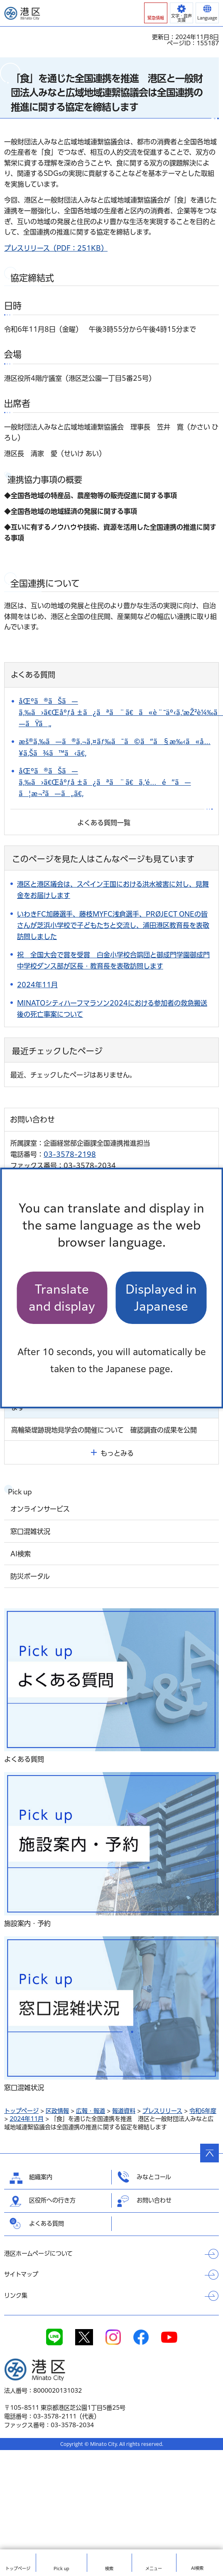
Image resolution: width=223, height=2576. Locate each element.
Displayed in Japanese (161, 1298)
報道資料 (123, 2111)
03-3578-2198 (70, 1154)
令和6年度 (202, 2111)
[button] (155, 12)
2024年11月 (27, 2119)
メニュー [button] (153, 2568)
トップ (17, 2568)
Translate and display (62, 1298)
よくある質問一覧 (103, 822)
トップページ (21, 2111)
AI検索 (197, 2568)
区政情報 (57, 2111)
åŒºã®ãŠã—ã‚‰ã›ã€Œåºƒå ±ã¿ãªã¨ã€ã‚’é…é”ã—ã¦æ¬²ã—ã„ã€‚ (105, 782)
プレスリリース (162, 2111)
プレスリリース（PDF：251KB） (56, 248)
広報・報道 (90, 2111)
